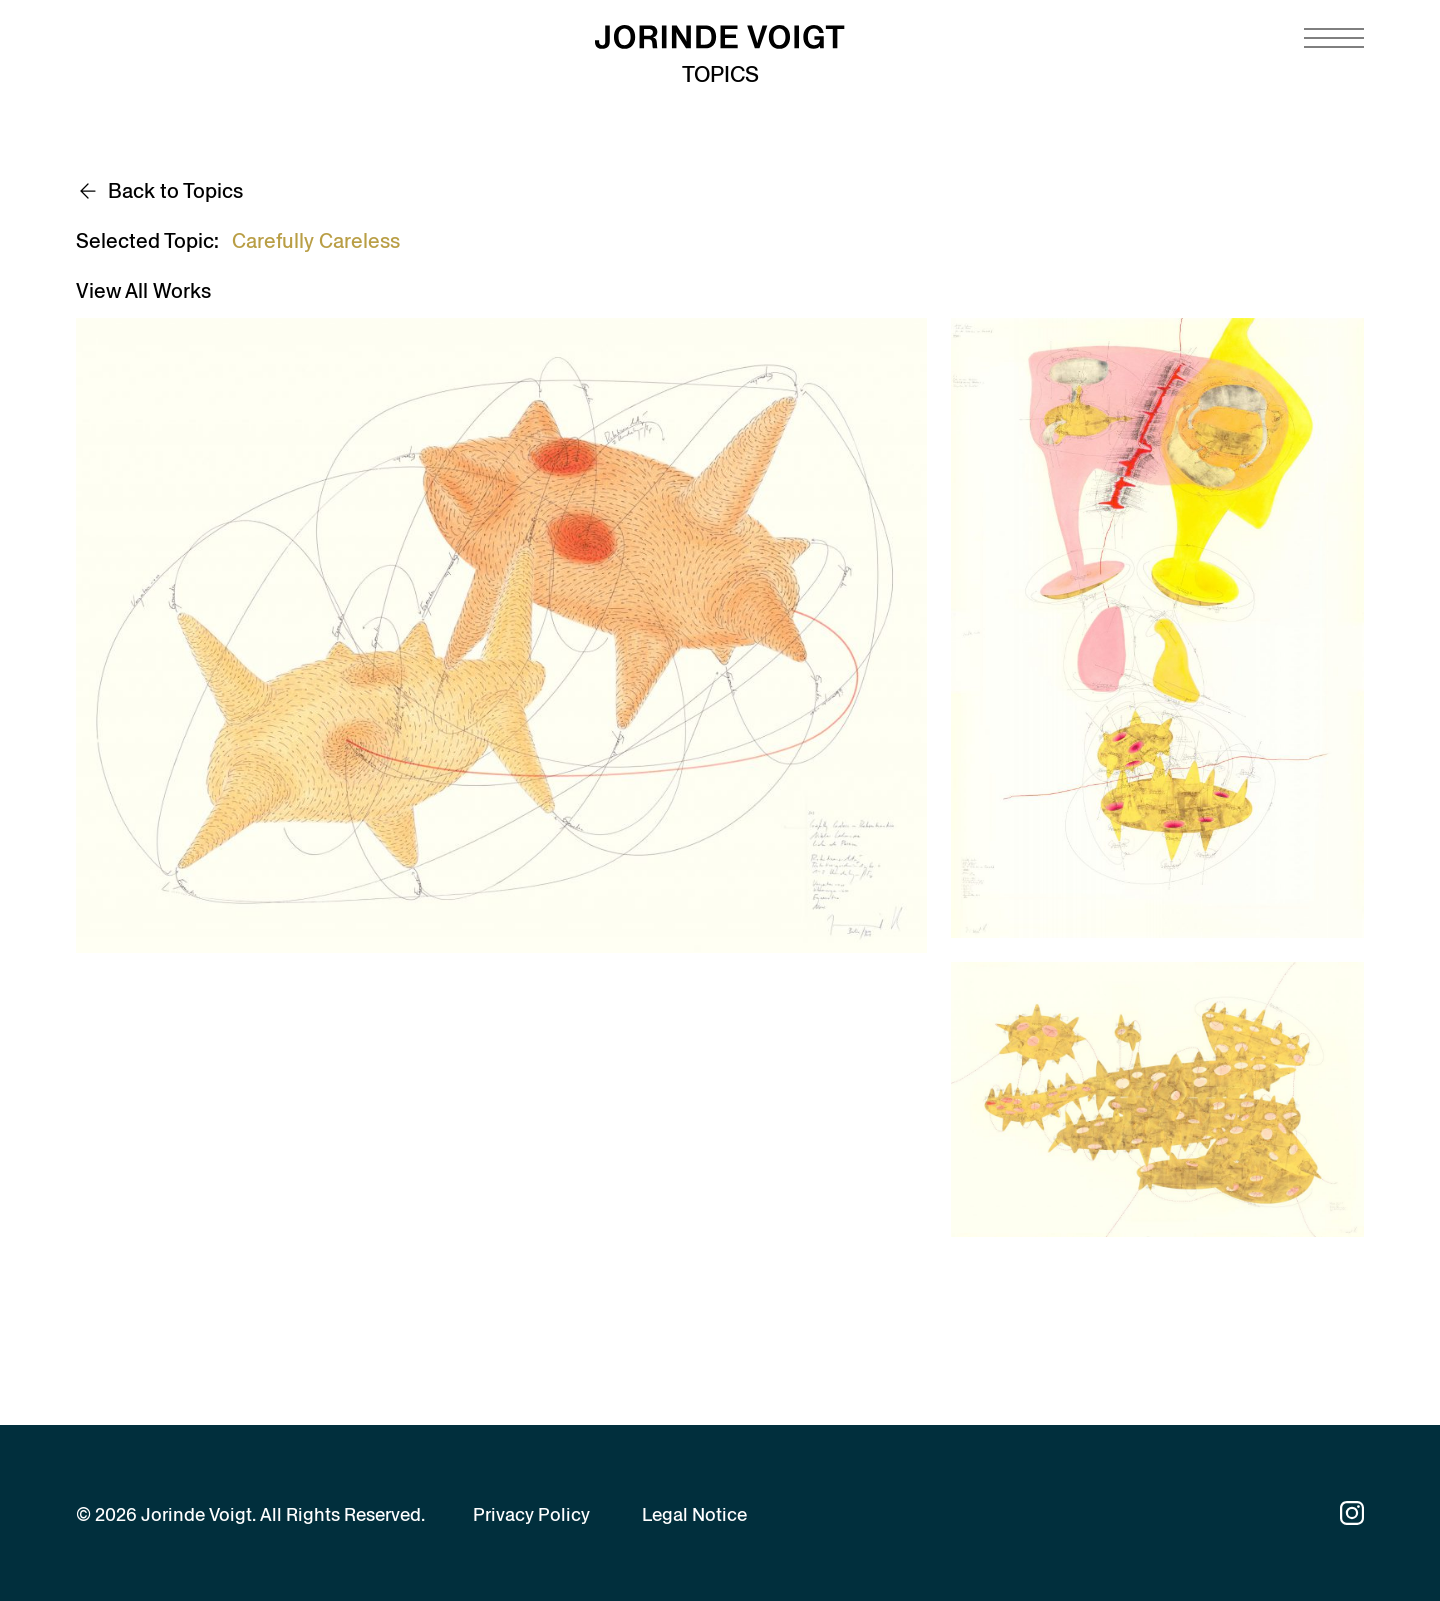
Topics (720, 74)
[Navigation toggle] (1334, 38)
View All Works (143, 291)
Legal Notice (694, 1514)
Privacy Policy (531, 1514)
